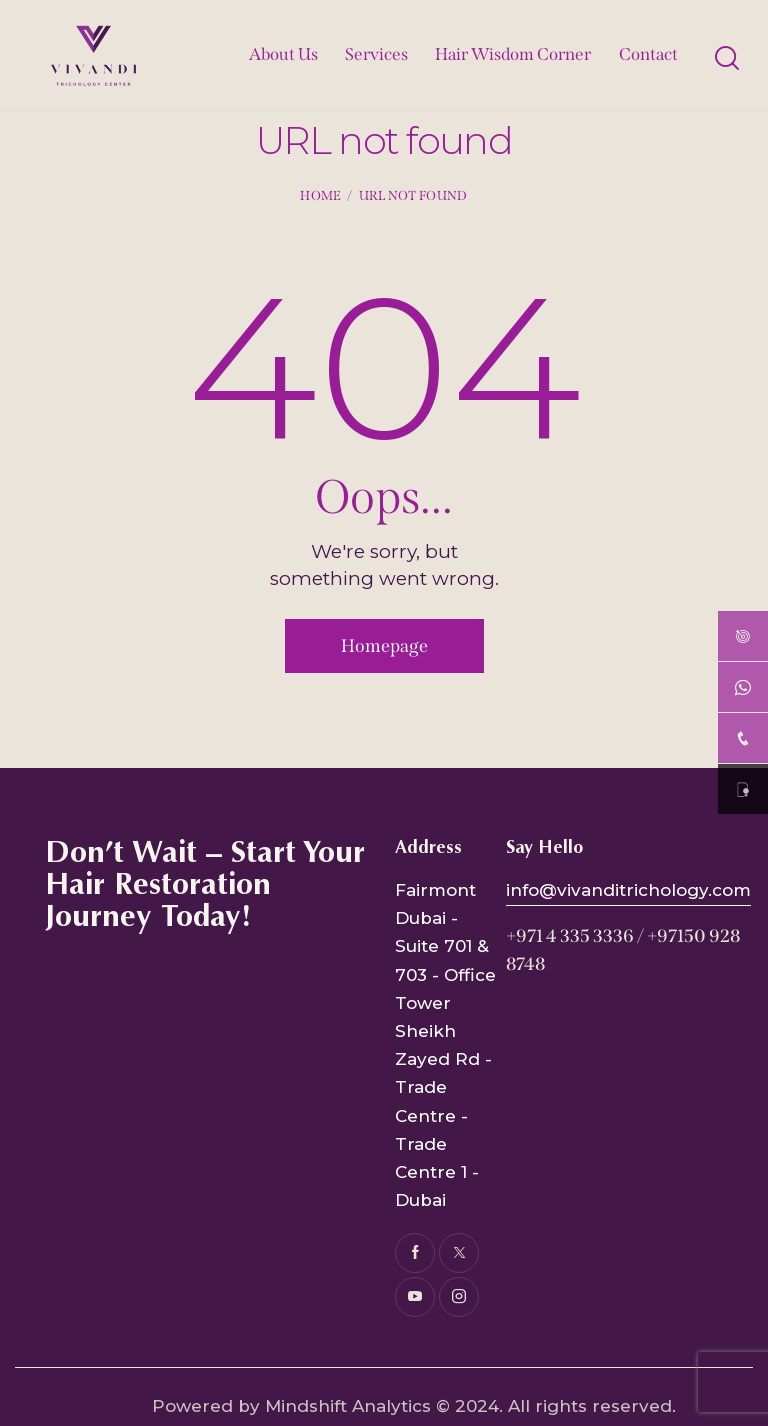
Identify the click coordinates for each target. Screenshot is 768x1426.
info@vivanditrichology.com (628, 890)
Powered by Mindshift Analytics (291, 1406)
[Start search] (725, 58)
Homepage (384, 646)
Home (320, 195)
